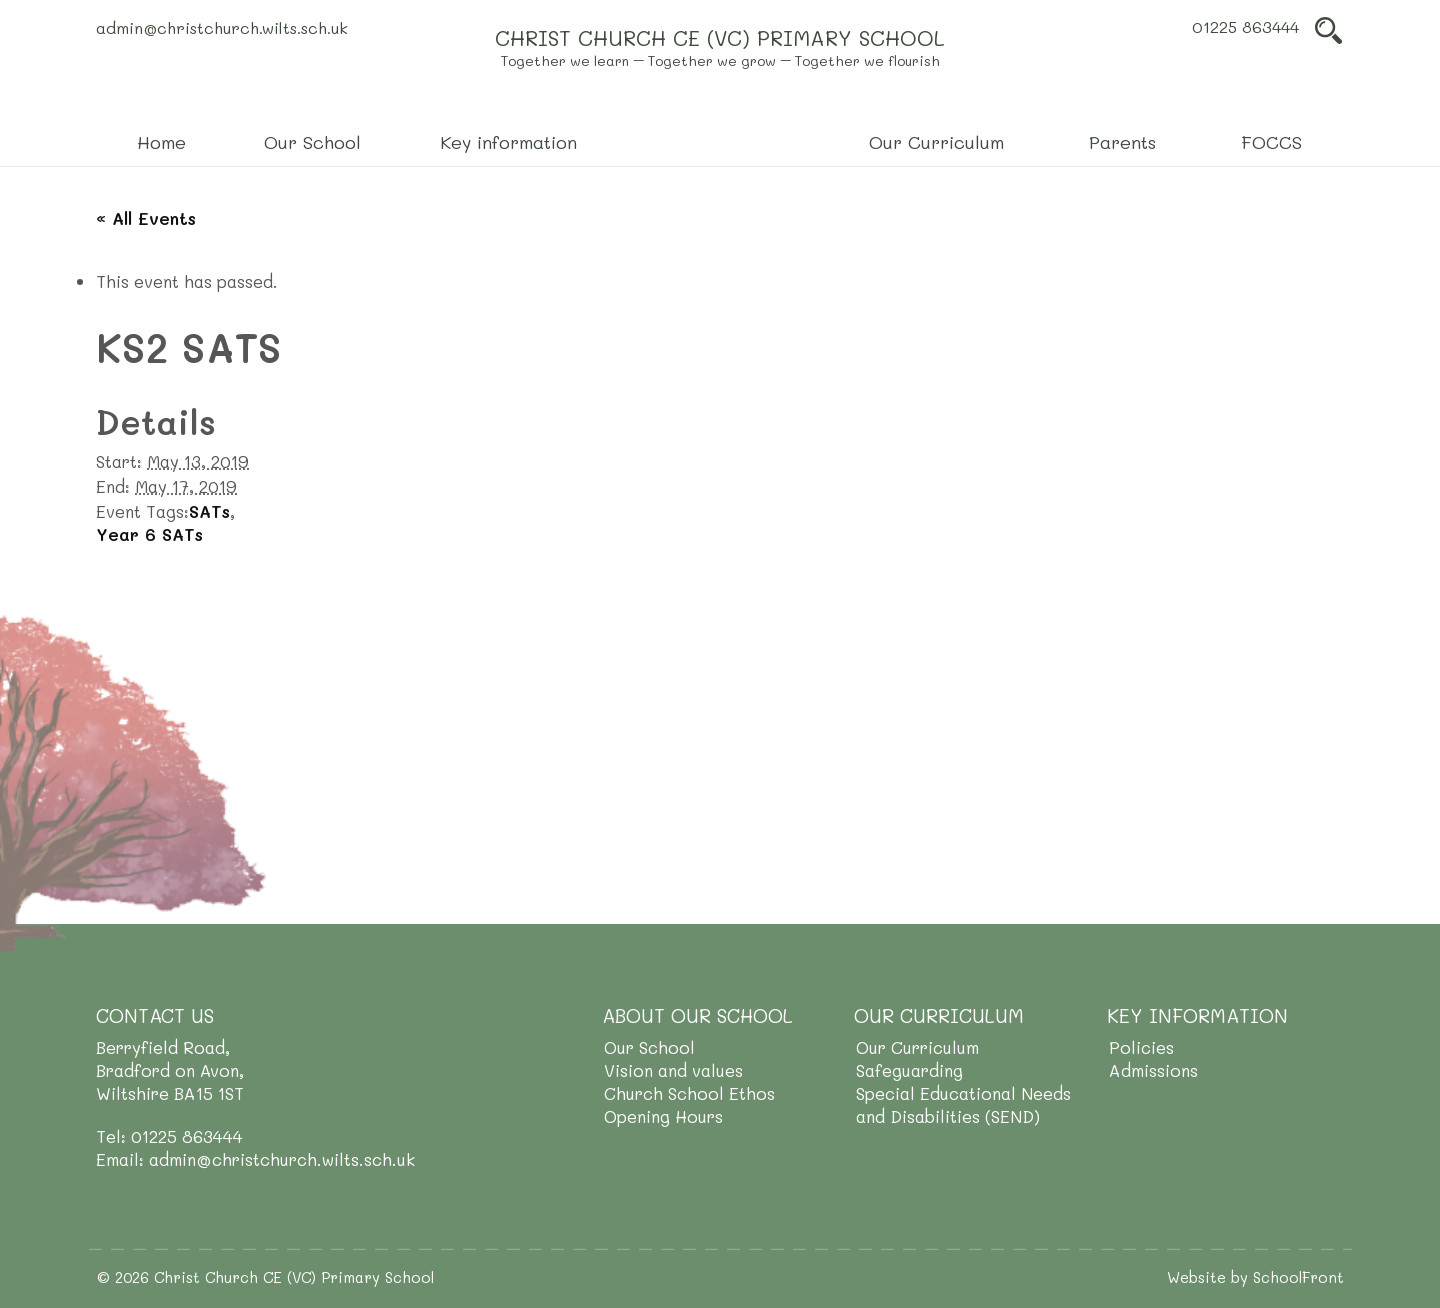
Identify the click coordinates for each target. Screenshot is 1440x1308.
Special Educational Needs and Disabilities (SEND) (963, 1104)
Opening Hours (663, 1116)
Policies (1141, 1047)
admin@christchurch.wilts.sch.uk (222, 27)
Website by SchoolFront (1255, 1277)
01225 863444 (1245, 26)
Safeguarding (909, 1070)
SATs (209, 511)
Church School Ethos (689, 1093)
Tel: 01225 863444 (169, 1136)
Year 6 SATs (149, 534)
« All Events (146, 218)
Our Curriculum (917, 1047)
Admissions (1153, 1070)
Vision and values (673, 1070)
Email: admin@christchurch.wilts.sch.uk (255, 1159)
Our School (649, 1047)
